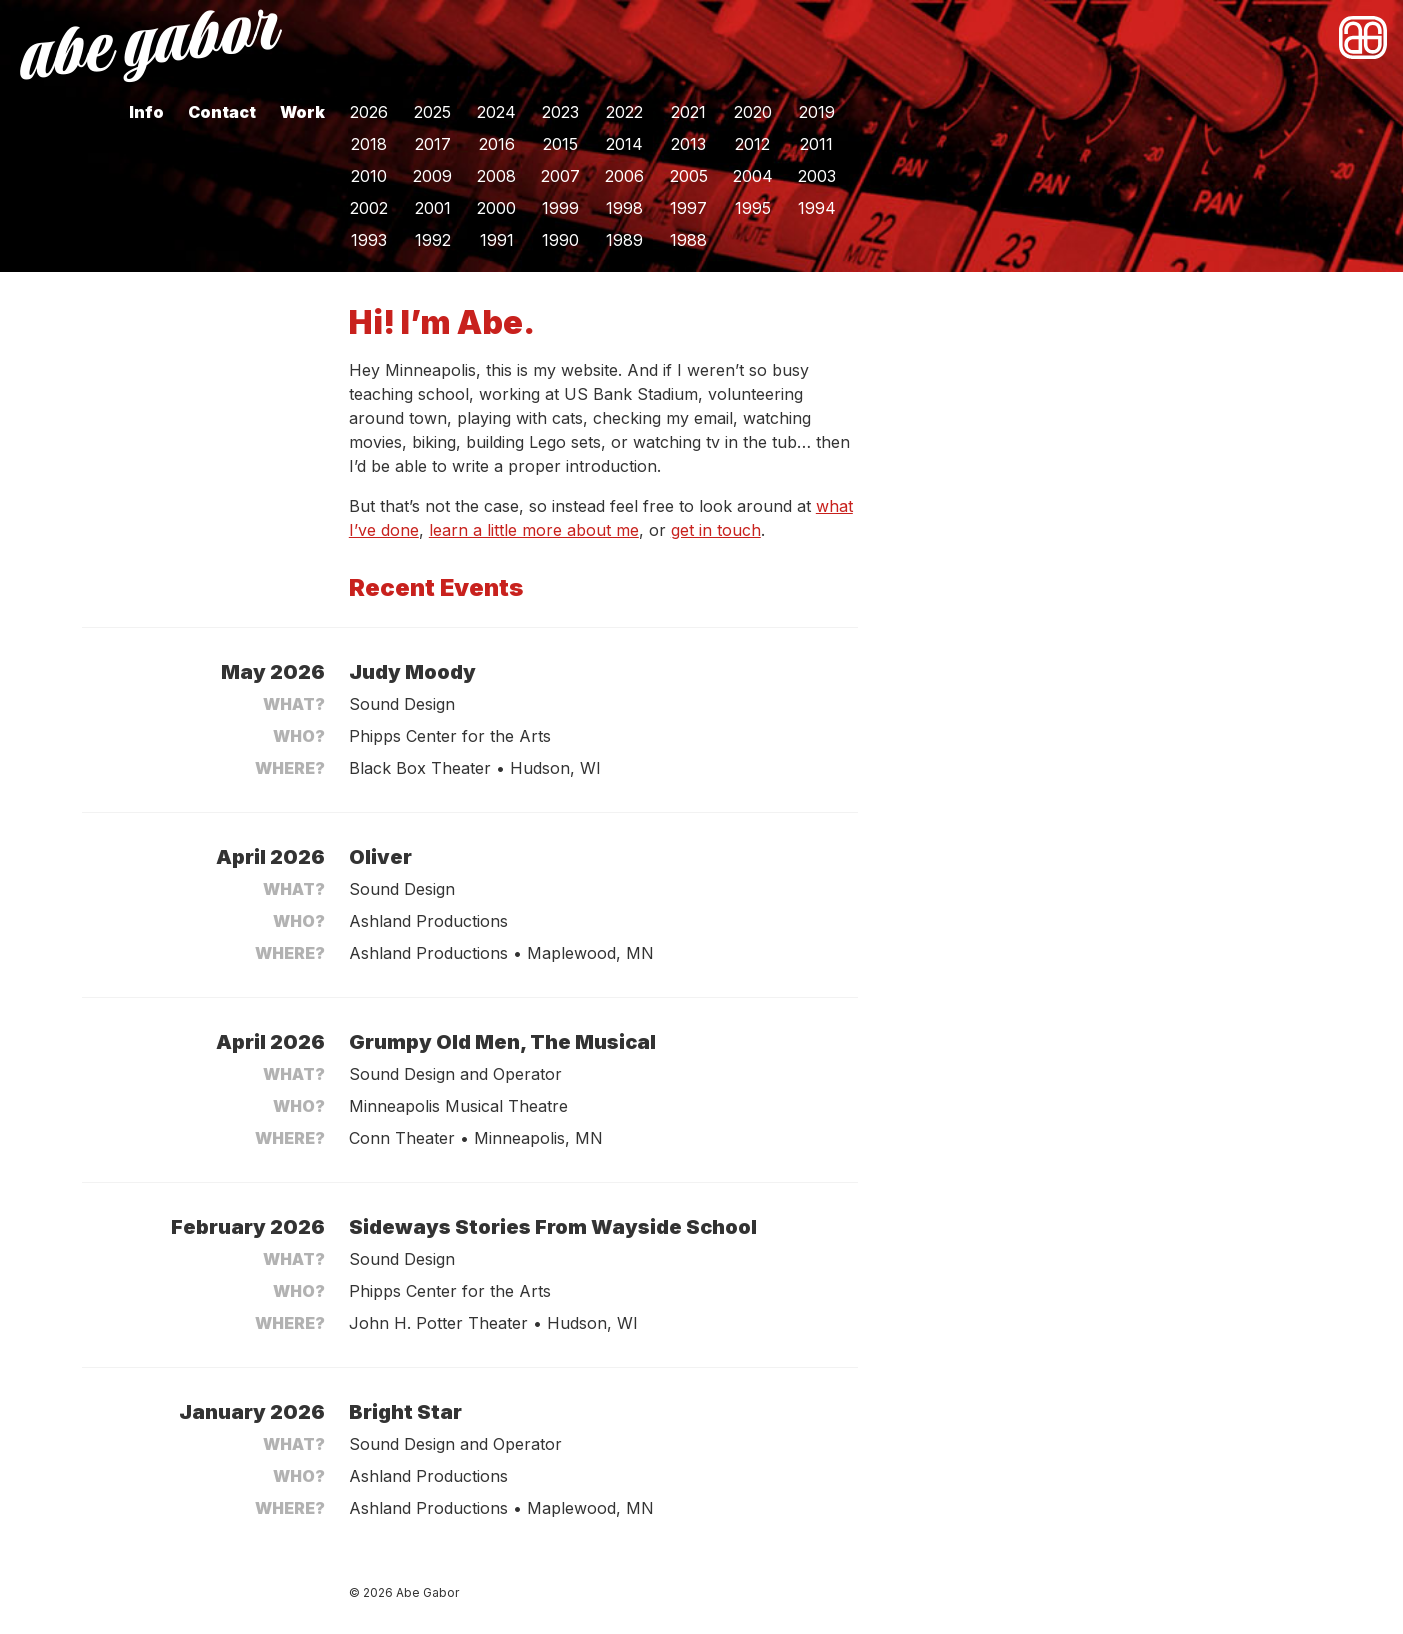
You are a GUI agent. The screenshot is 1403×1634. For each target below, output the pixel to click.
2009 (432, 176)
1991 (497, 240)
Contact (222, 112)
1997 (688, 208)
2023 (560, 112)
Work (302, 112)
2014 (624, 144)
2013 (688, 144)
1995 (753, 208)
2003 (817, 176)
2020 (753, 112)
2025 (432, 112)
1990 (560, 240)
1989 (624, 240)
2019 (817, 112)
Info (146, 112)
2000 (496, 208)
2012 (752, 144)
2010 (369, 176)
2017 (433, 144)
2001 (433, 208)
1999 (560, 208)
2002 (369, 208)
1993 (369, 240)
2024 (496, 112)
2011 (816, 144)
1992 (433, 240)
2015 (560, 144)
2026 (369, 112)
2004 (753, 176)
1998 (624, 208)
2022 (624, 112)
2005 (689, 176)
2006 (624, 176)
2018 (369, 144)
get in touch (716, 530)
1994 (817, 208)
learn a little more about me (534, 530)
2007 (560, 176)
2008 (496, 176)
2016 (497, 144)
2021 (688, 112)
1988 (688, 240)
